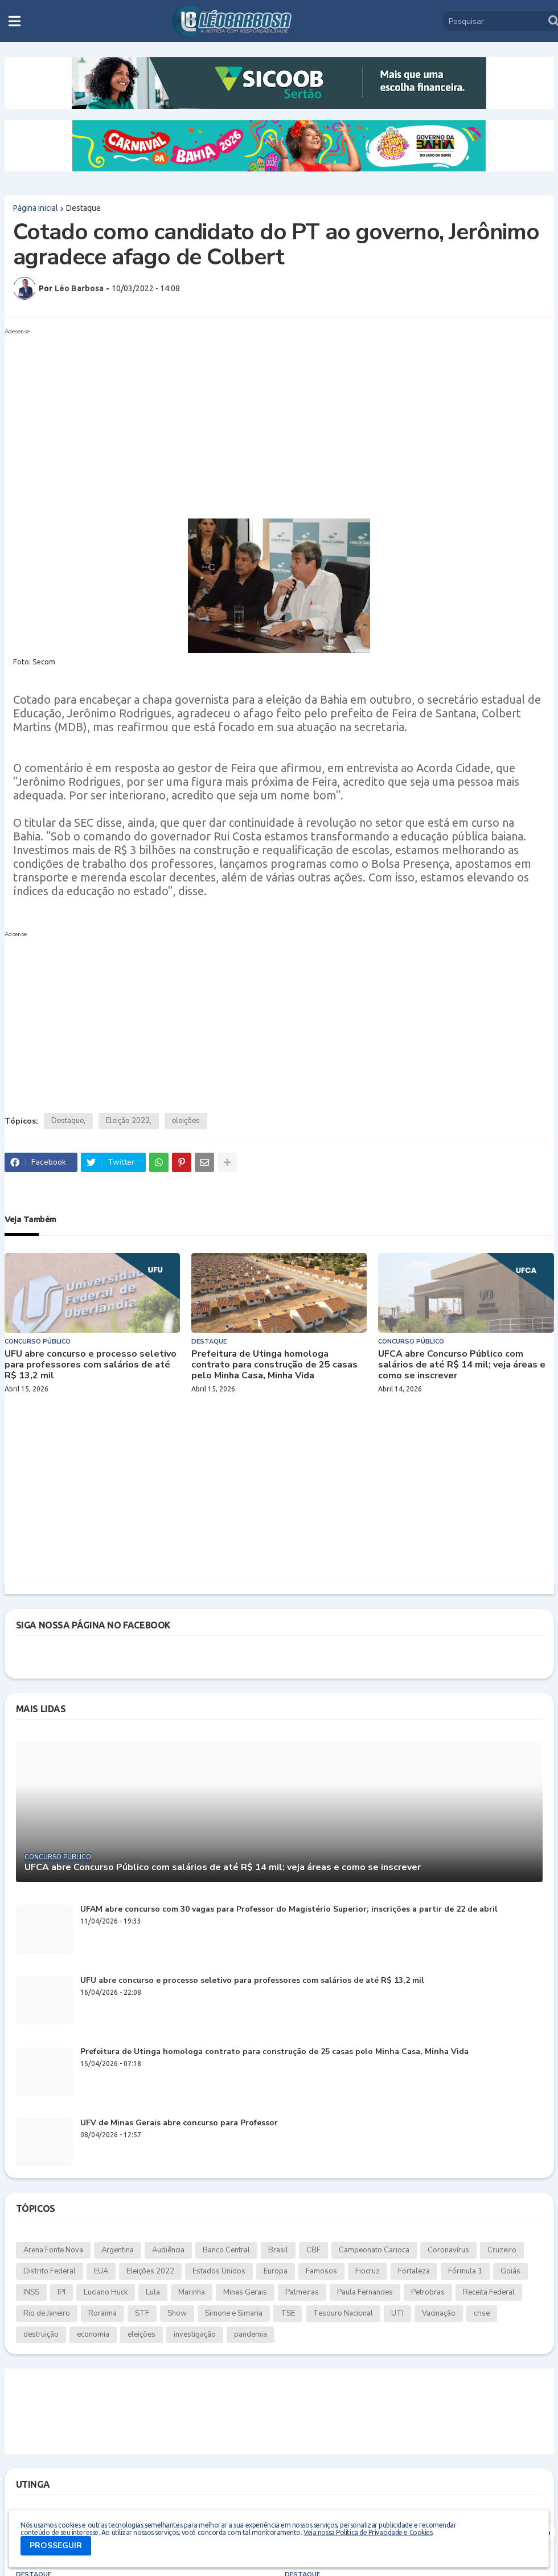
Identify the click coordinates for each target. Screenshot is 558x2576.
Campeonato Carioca (374, 2250)
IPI (61, 2292)
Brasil (278, 2250)
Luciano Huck (106, 2292)
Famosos (321, 2271)
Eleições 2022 (150, 2271)
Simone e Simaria (233, 2313)
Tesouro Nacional (343, 2313)
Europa (276, 2271)
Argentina (117, 2250)
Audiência (168, 2250)
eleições (186, 1121)
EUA (101, 2271)
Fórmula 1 (465, 2271)
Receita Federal (489, 2292)
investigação (195, 2334)
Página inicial (35, 208)
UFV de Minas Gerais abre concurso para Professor (179, 2123)
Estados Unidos (218, 2271)
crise (482, 2313)
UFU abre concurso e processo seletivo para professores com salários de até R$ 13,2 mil (91, 1365)
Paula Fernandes (365, 2292)
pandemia (250, 2334)
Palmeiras (302, 2292)
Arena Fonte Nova (53, 2250)
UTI (397, 2313)
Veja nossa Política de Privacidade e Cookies (367, 2532)
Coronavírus (448, 2250)
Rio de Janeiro (46, 2313)
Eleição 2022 (128, 1121)
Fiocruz (367, 2271)
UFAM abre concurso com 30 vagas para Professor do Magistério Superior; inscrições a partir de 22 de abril (289, 1909)
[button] (14, 21)
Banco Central (226, 2250)
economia (93, 2334)
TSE (288, 2313)
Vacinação (439, 2313)
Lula (153, 2292)
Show (177, 2313)
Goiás (510, 2271)
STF (142, 2313)
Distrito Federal (49, 2271)
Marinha (191, 2292)
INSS (31, 2292)
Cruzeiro (501, 2250)
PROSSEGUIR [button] (56, 2545)
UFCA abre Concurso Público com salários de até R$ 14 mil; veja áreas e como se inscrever (461, 1365)
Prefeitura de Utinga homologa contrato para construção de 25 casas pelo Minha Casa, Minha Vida (274, 1365)
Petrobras (428, 2292)
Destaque (83, 208)
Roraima (102, 2313)
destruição (41, 2334)
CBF (313, 2250)
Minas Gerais (245, 2292)
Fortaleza (414, 2271)
